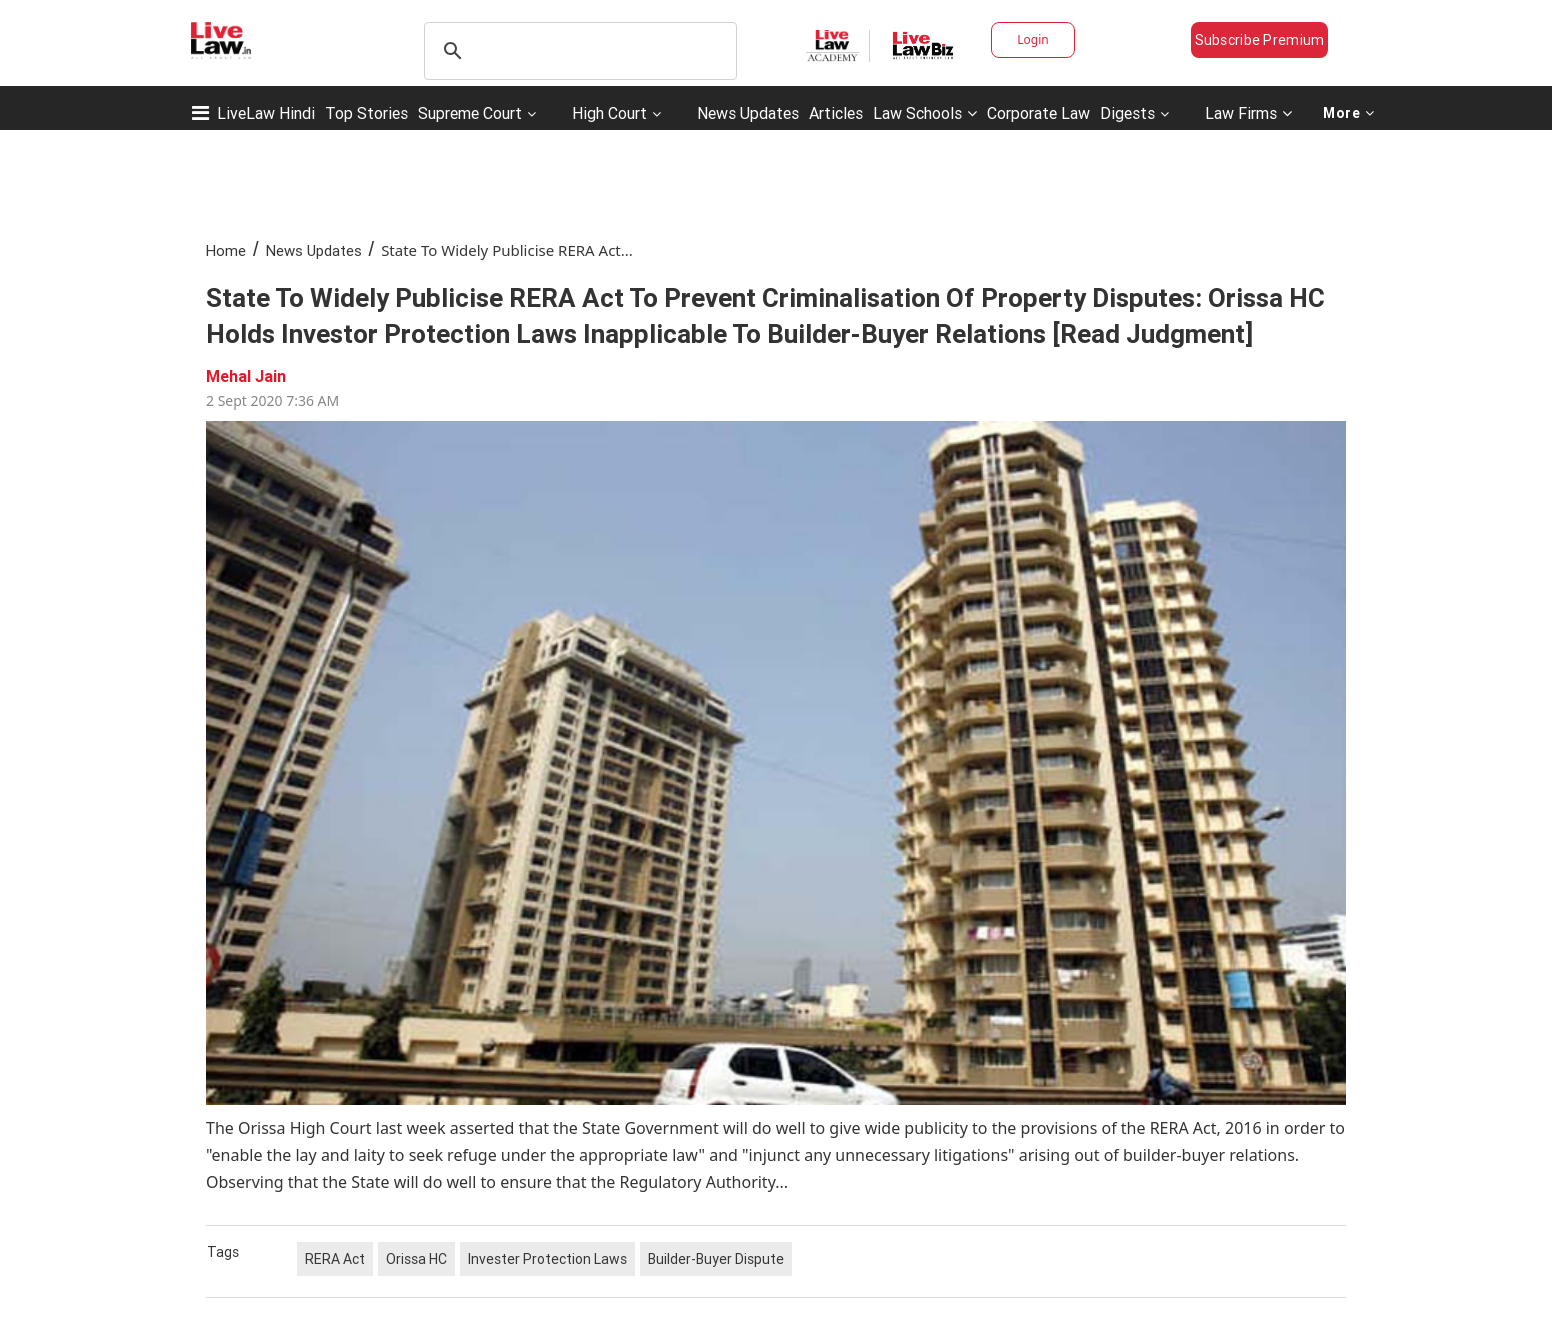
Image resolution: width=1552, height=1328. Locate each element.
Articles (836, 113)
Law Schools (925, 113)
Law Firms (1248, 113)
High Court (609, 113)
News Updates (748, 113)
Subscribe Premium (1260, 40)
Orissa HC (416, 1259)
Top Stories (366, 113)
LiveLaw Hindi (266, 113)
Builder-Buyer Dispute (716, 1259)
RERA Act (335, 1259)
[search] (577, 51)
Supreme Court (470, 113)
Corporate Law (1038, 113)
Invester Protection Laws (547, 1259)
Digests (1127, 113)
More (1349, 113)
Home (226, 250)
